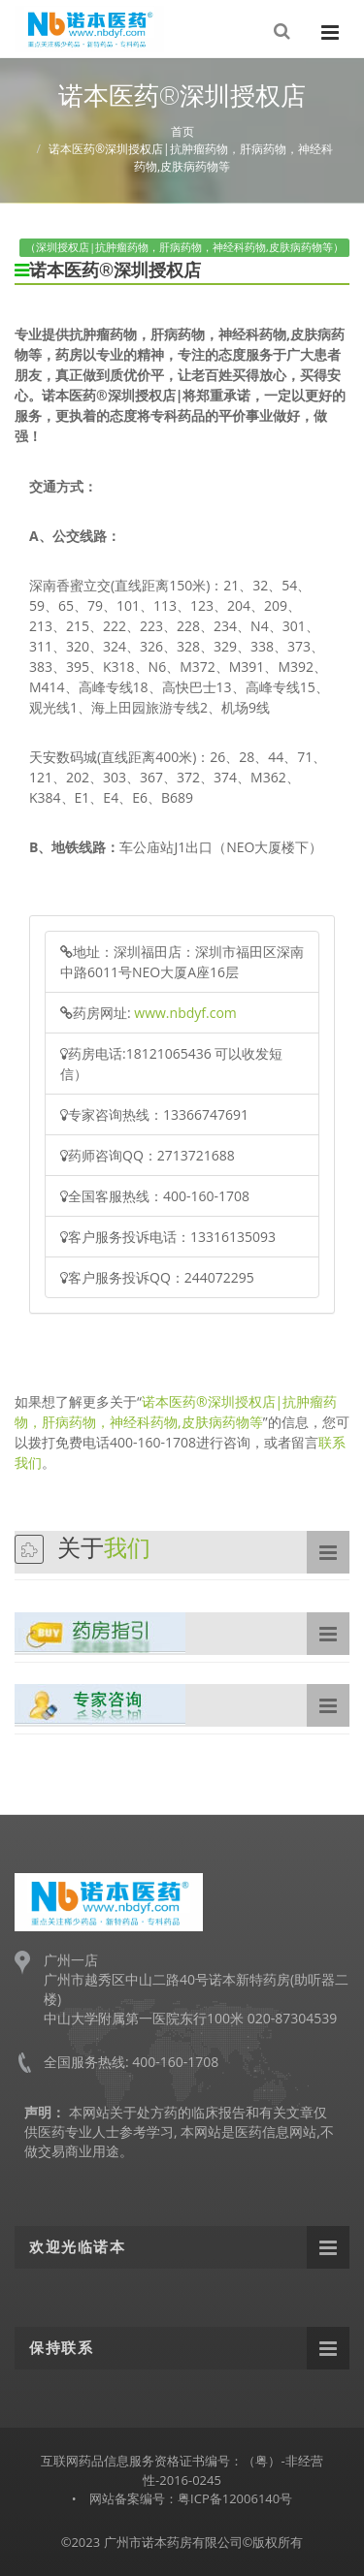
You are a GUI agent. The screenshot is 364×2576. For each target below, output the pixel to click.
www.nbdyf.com (185, 1012)
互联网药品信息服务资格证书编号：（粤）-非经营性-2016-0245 (181, 2470)
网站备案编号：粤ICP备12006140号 (190, 2498)
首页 (182, 131)
